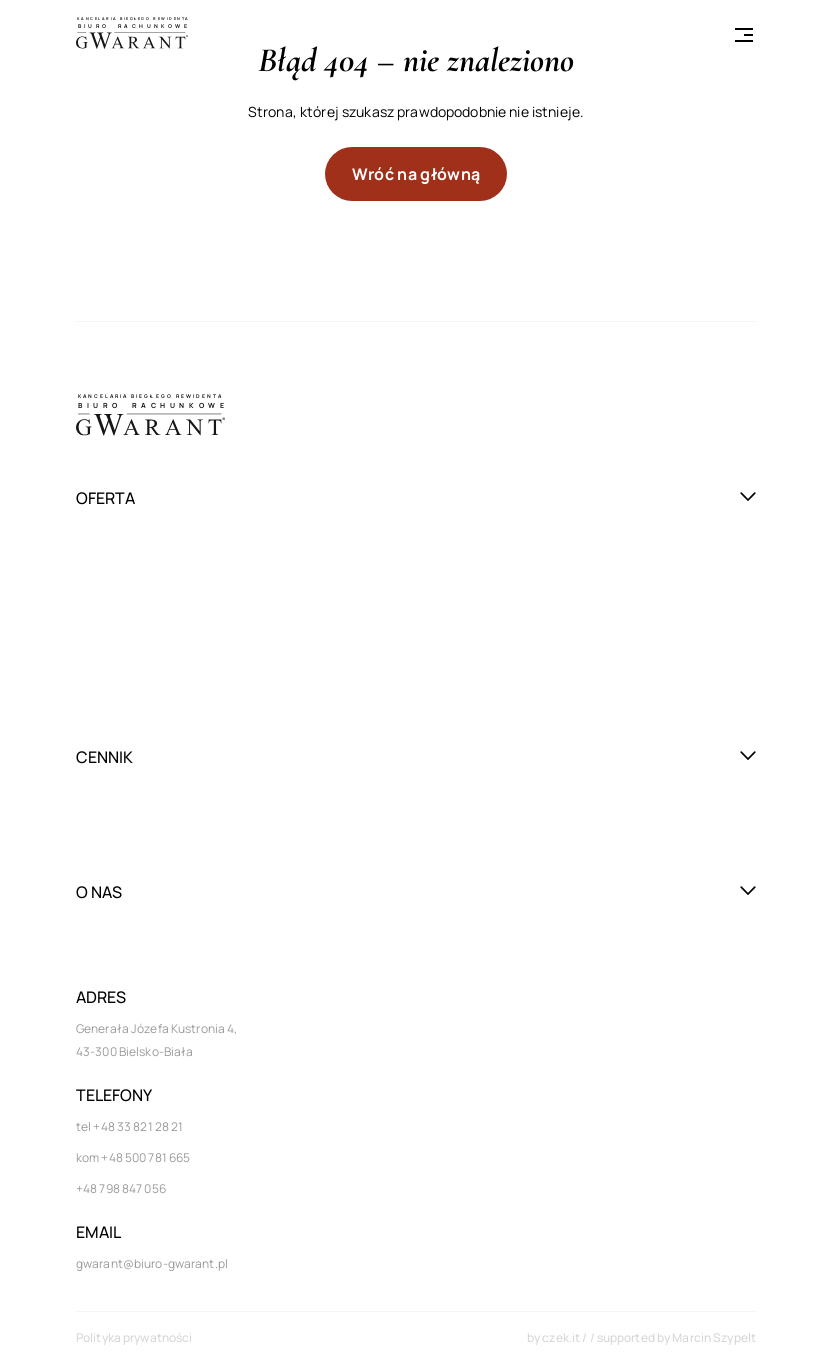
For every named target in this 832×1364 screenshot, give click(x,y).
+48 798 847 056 (121, 1188)
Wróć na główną (416, 174)
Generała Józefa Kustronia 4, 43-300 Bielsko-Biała (156, 1040)
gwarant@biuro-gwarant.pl (152, 1263)
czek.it (562, 1337)
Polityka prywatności (134, 1337)
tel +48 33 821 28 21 (129, 1126)
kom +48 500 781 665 (133, 1157)
